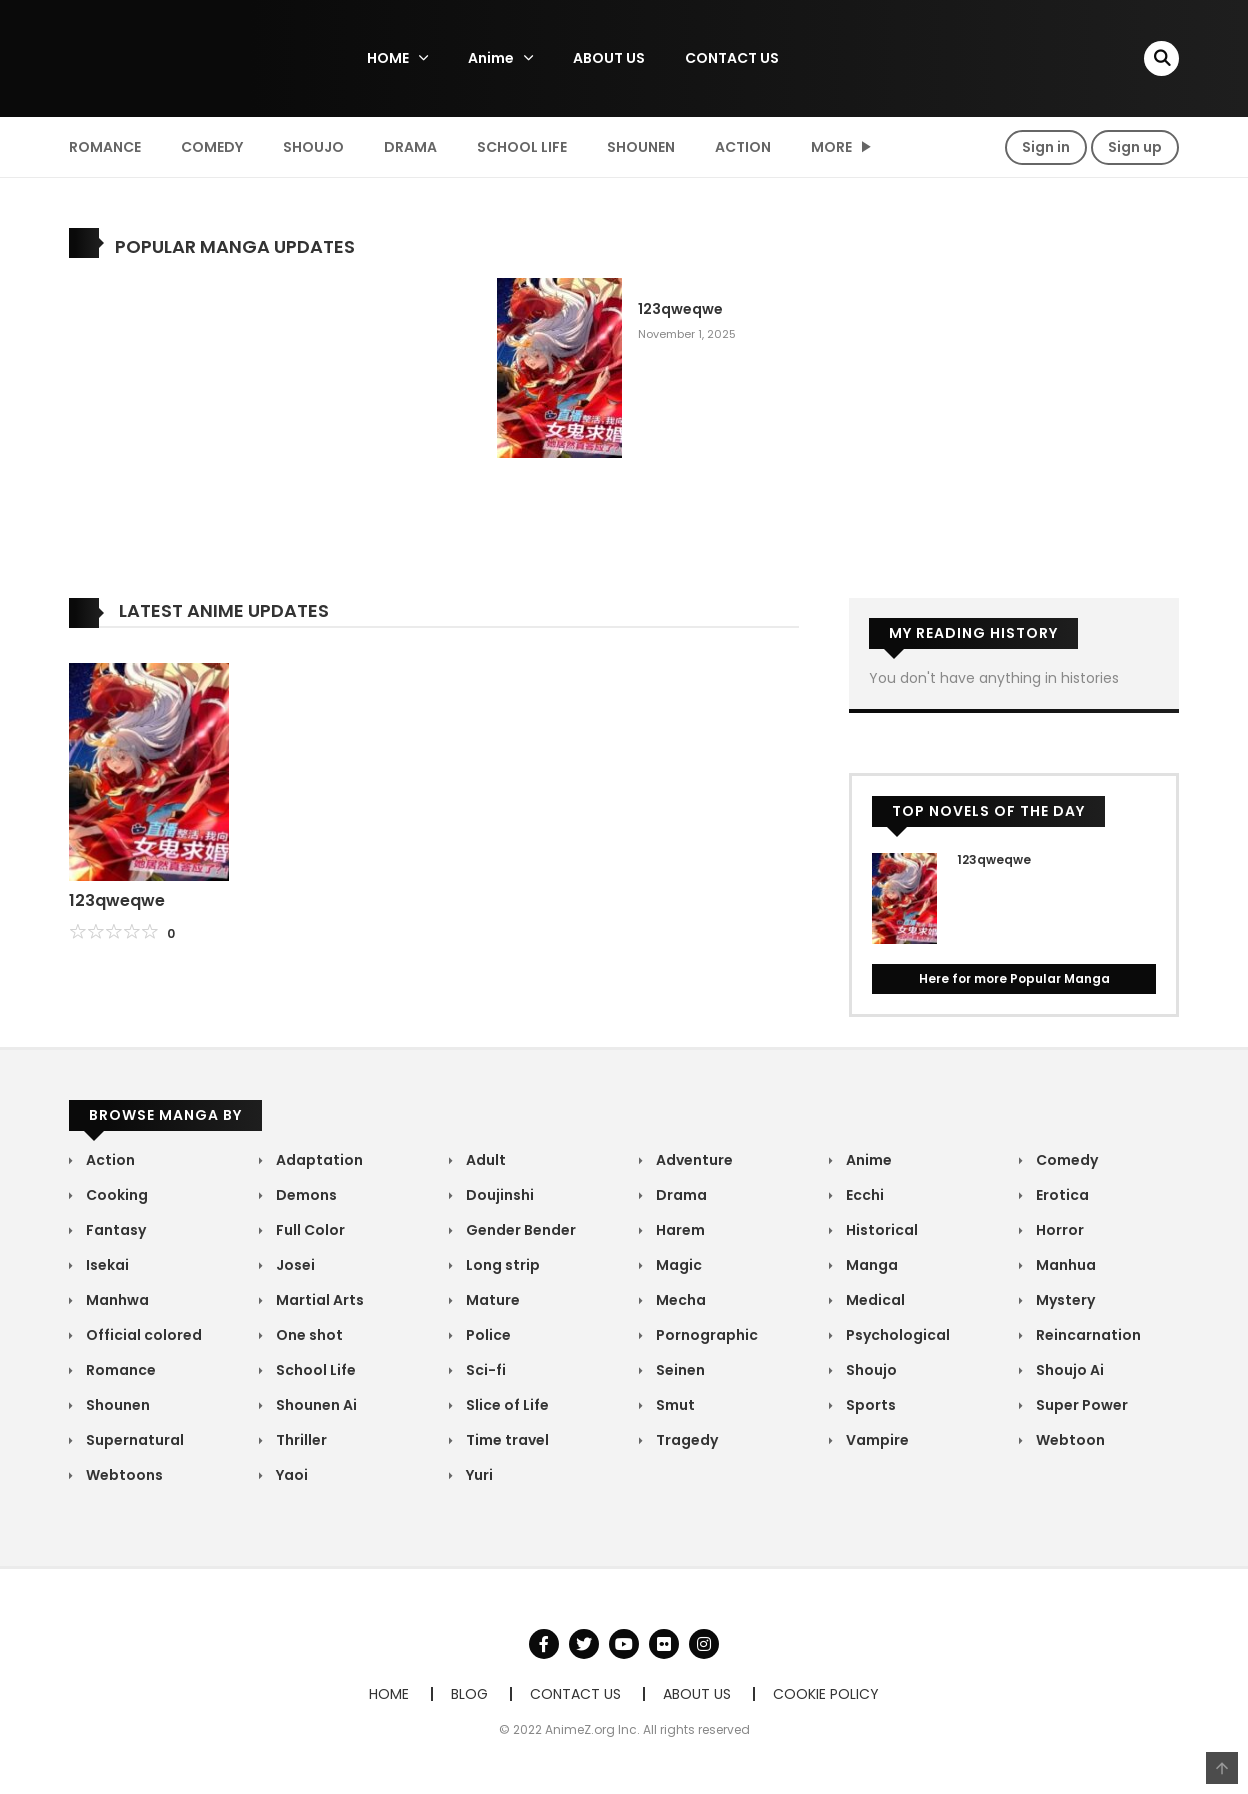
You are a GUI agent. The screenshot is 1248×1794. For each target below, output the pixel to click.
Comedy (212, 147)
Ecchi (863, 1195)
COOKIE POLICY (826, 1694)
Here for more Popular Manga (1014, 978)
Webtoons (123, 1475)
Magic (677, 1265)
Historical (880, 1230)
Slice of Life (506, 1405)
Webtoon (1069, 1440)
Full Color (309, 1230)
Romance (105, 147)
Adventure (693, 1160)
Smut (674, 1405)
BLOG (469, 1694)
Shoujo (313, 147)
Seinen (679, 1370)
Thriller (300, 1440)
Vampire (876, 1440)
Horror (1058, 1230)
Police (487, 1335)
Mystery (1064, 1300)
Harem (679, 1230)
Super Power (1080, 1405)
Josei (294, 1265)
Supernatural (133, 1440)
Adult (484, 1160)
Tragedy (685, 1440)
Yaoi (290, 1475)
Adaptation (318, 1160)
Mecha (679, 1300)
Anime (491, 58)
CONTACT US (732, 58)
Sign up (1135, 147)
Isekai (106, 1265)
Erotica (1061, 1195)
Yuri (478, 1475)
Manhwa (116, 1300)
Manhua (1064, 1265)
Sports (869, 1405)
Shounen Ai (315, 1405)
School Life (522, 147)
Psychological (896, 1335)
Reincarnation (1087, 1335)
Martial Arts (318, 1300)
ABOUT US (609, 58)
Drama (410, 147)
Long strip (501, 1265)
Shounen (641, 147)
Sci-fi (484, 1370)
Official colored (142, 1335)
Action (743, 147)
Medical (874, 1300)
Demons (305, 1195)
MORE (831, 147)
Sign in (1046, 147)
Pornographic (705, 1335)
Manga (870, 1265)
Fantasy (114, 1230)
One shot (308, 1335)
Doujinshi (498, 1195)
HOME (388, 58)
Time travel (506, 1440)
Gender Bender (519, 1230)
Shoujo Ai (1068, 1370)
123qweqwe (680, 309)
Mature (491, 1300)
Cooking (115, 1195)
